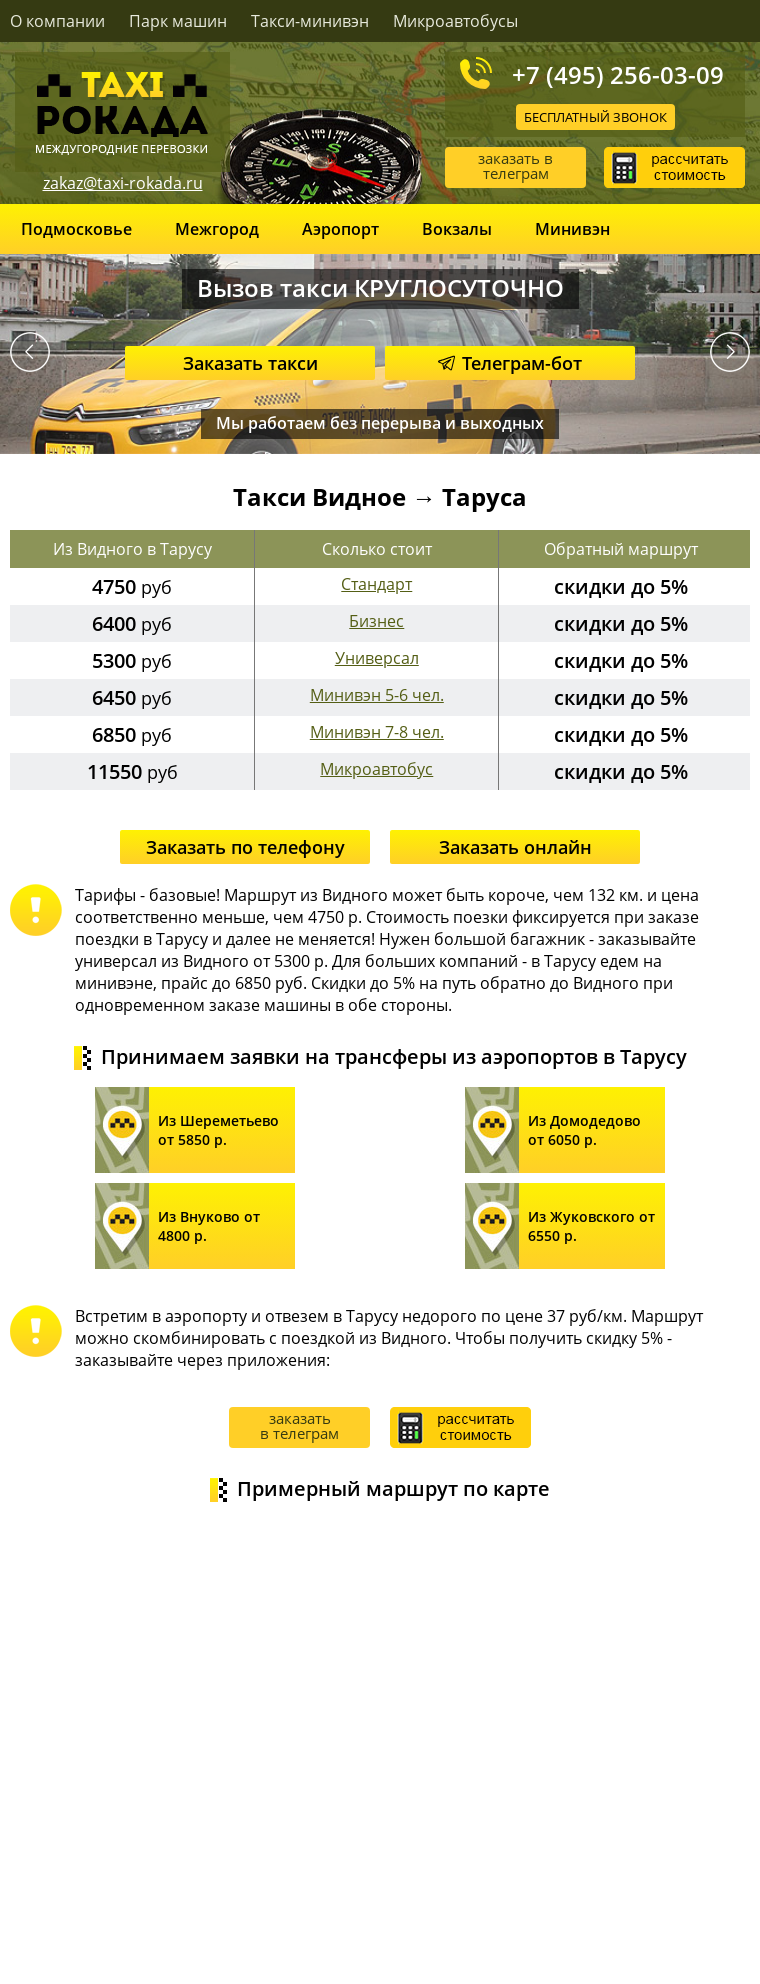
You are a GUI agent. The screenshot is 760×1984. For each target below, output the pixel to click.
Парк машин (178, 21)
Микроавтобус (376, 769)
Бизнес (376, 621)
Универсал (377, 658)
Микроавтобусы (455, 21)
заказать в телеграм (515, 165)
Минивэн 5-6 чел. (377, 695)
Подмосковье (76, 229)
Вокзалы (457, 229)
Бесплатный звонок (595, 117)
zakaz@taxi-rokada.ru (123, 183)
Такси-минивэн (310, 21)
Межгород (217, 229)
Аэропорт (340, 229)
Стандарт (376, 584)
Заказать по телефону (245, 847)
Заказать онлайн (515, 847)
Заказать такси (250, 363)
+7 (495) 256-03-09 (618, 74)
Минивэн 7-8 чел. (377, 732)
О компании (57, 21)
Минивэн (572, 229)
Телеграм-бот (510, 363)
